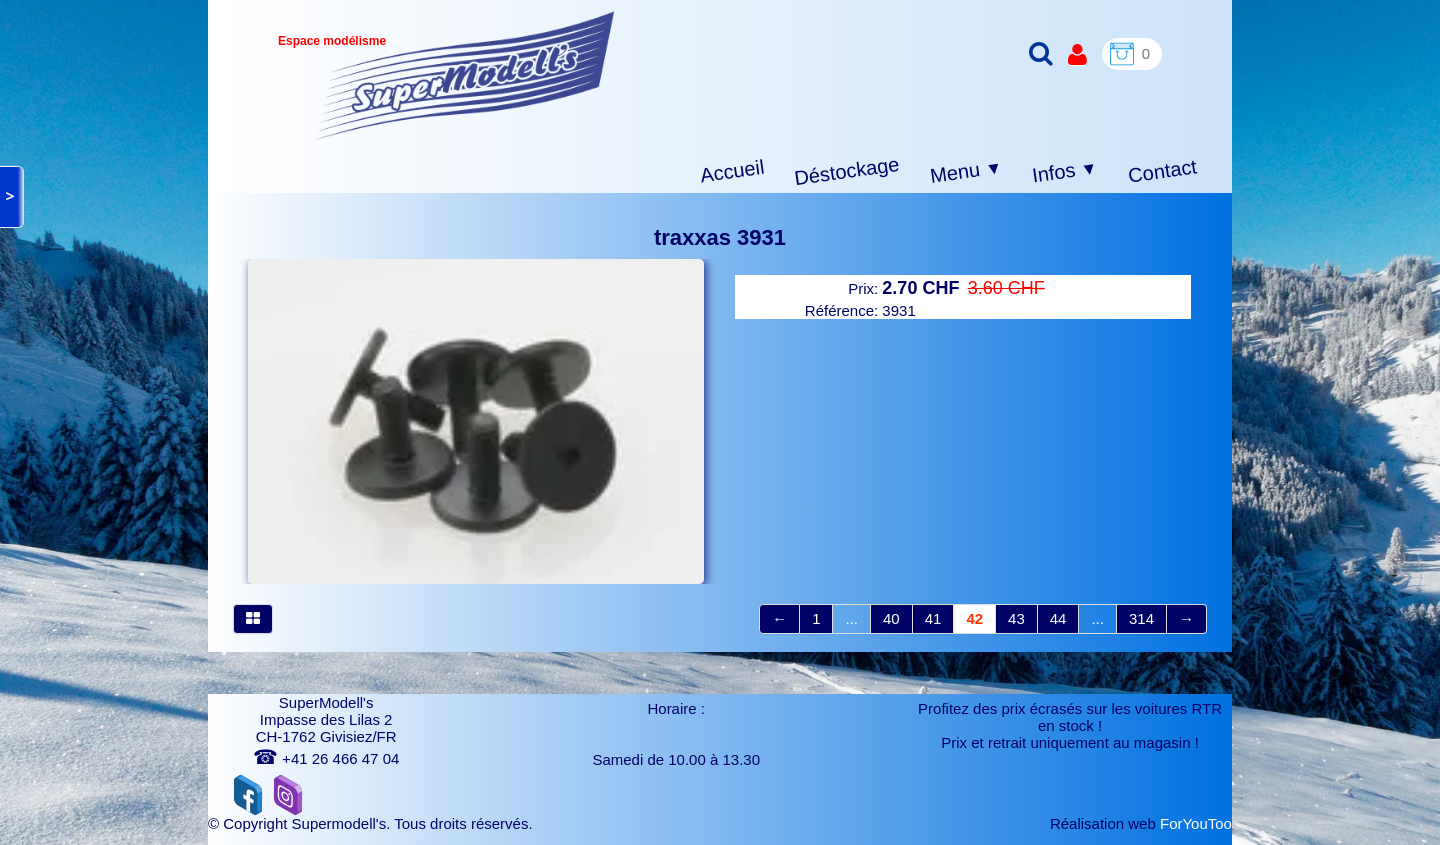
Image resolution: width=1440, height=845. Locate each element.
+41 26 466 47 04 (326, 758)
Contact (1162, 170)
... (851, 618)
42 (974, 618)
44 (1058, 618)
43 (1016, 618)
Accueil (732, 171)
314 (1141, 618)
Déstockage (847, 171)
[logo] (465, 75)
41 (933, 618)
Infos (1065, 172)
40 (891, 618)
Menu (966, 172)
